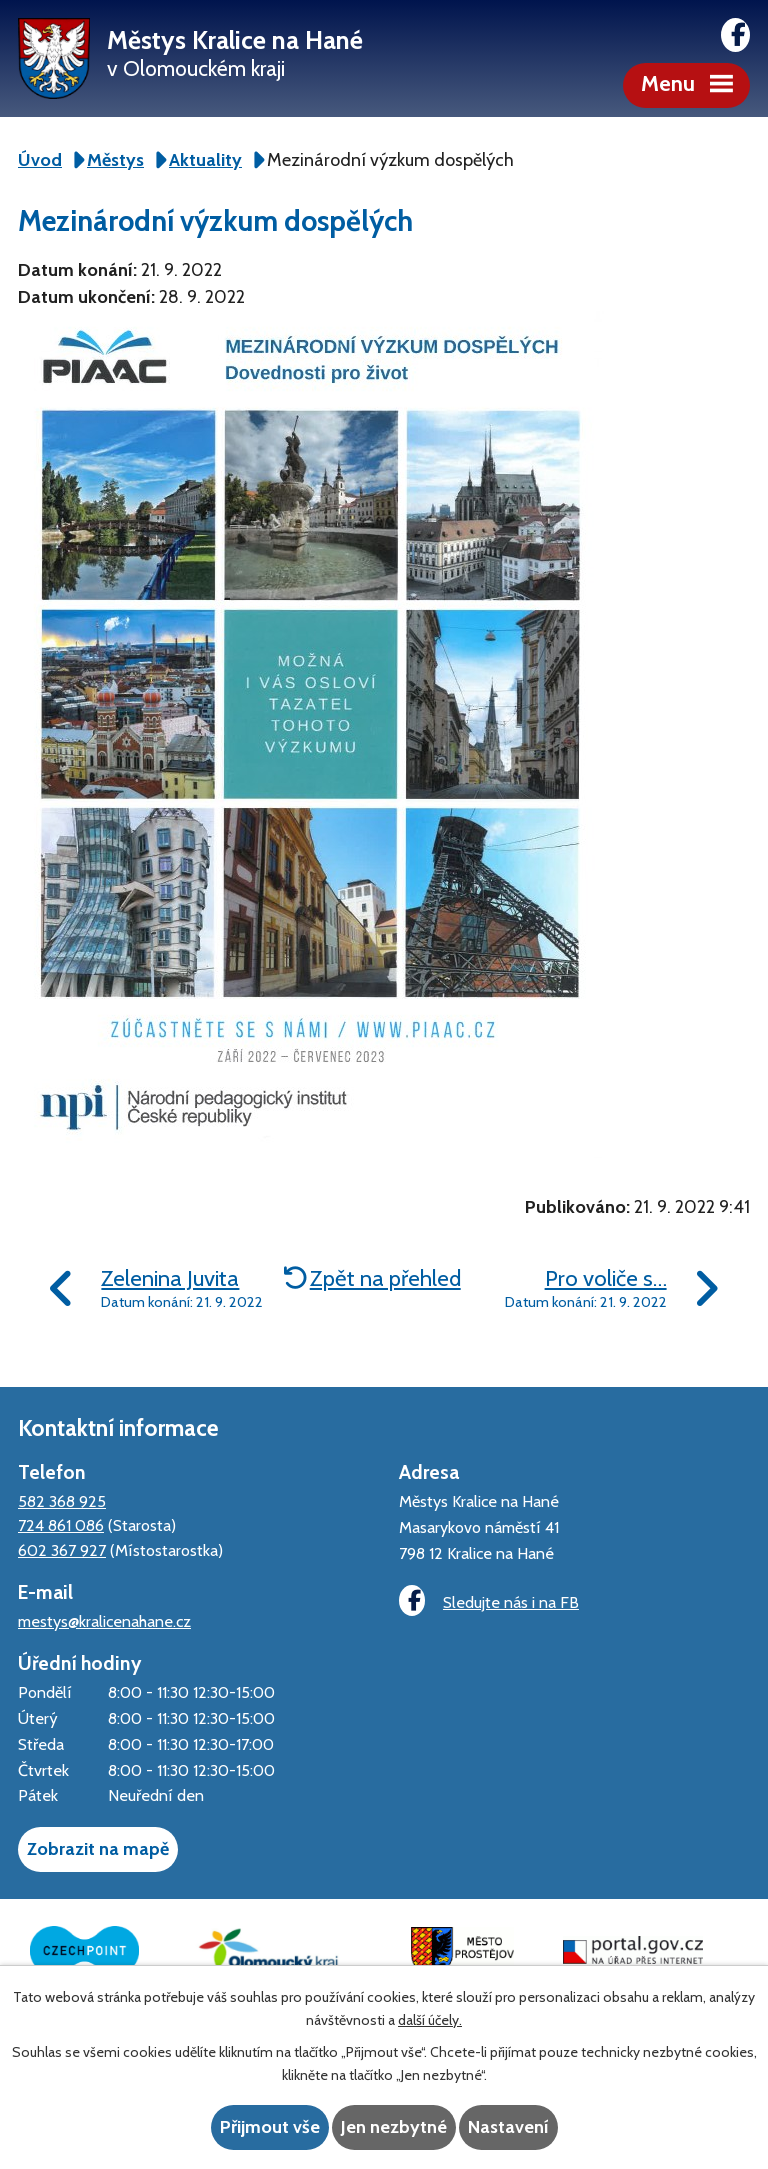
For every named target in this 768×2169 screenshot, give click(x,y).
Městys (115, 160)
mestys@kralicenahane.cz (104, 1621)
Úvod (40, 160)
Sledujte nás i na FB (489, 1600)
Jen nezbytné (394, 2127)
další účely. (430, 2020)
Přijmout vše (270, 2127)
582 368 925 (62, 1501)
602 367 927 (62, 1550)
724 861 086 (61, 1525)
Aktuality (205, 160)
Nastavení (508, 2127)
